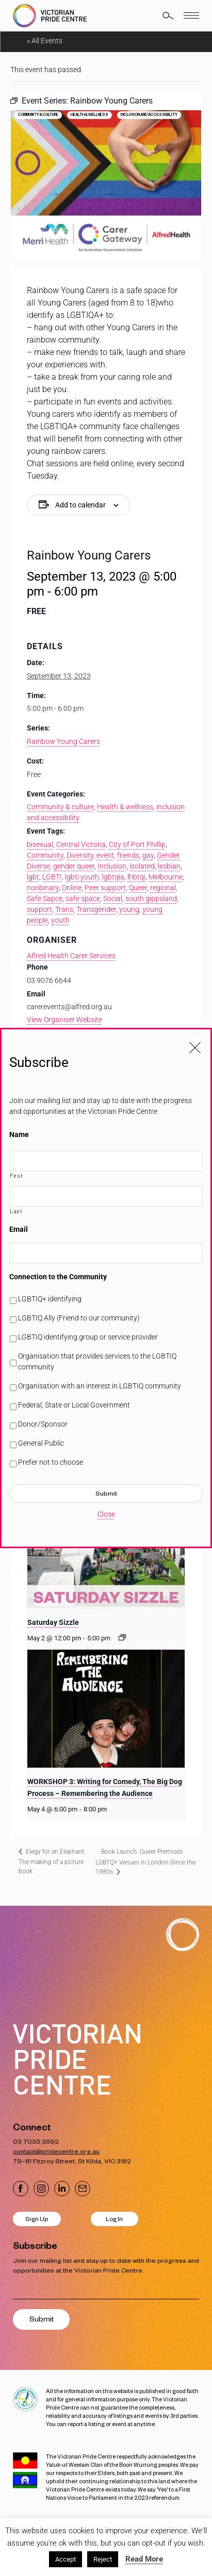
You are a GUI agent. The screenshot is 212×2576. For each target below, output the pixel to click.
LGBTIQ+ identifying (49, 1299)
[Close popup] (195, 1045)
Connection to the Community (58, 1277)
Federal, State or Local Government (74, 1405)
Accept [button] (65, 2559)
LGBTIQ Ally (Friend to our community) (79, 1318)
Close (106, 1514)
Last (16, 1211)
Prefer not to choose (50, 1462)
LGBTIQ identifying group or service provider (88, 1337)
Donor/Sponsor (43, 1424)
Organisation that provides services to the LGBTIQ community (97, 1361)
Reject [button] (102, 2559)
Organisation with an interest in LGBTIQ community (99, 1386)
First (16, 1175)
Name (19, 1134)
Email (18, 1229)
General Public (41, 1443)
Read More (144, 2559)
